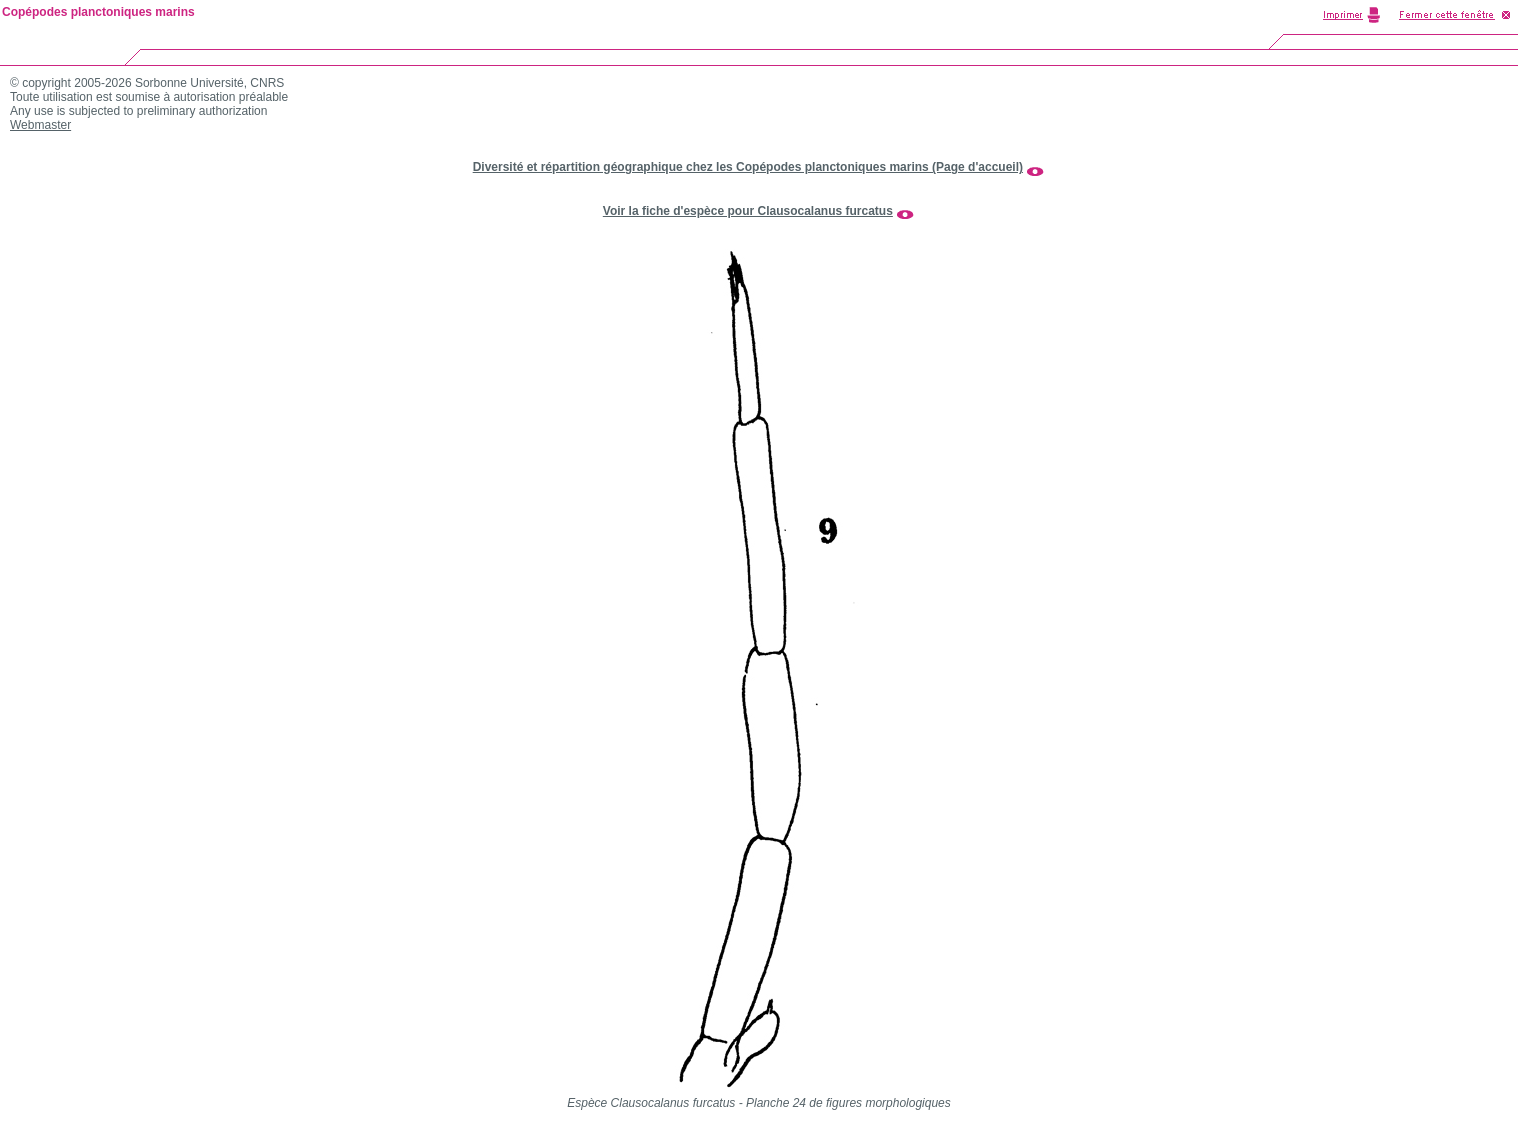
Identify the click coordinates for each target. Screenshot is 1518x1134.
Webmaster (40, 125)
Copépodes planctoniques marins (98, 12)
